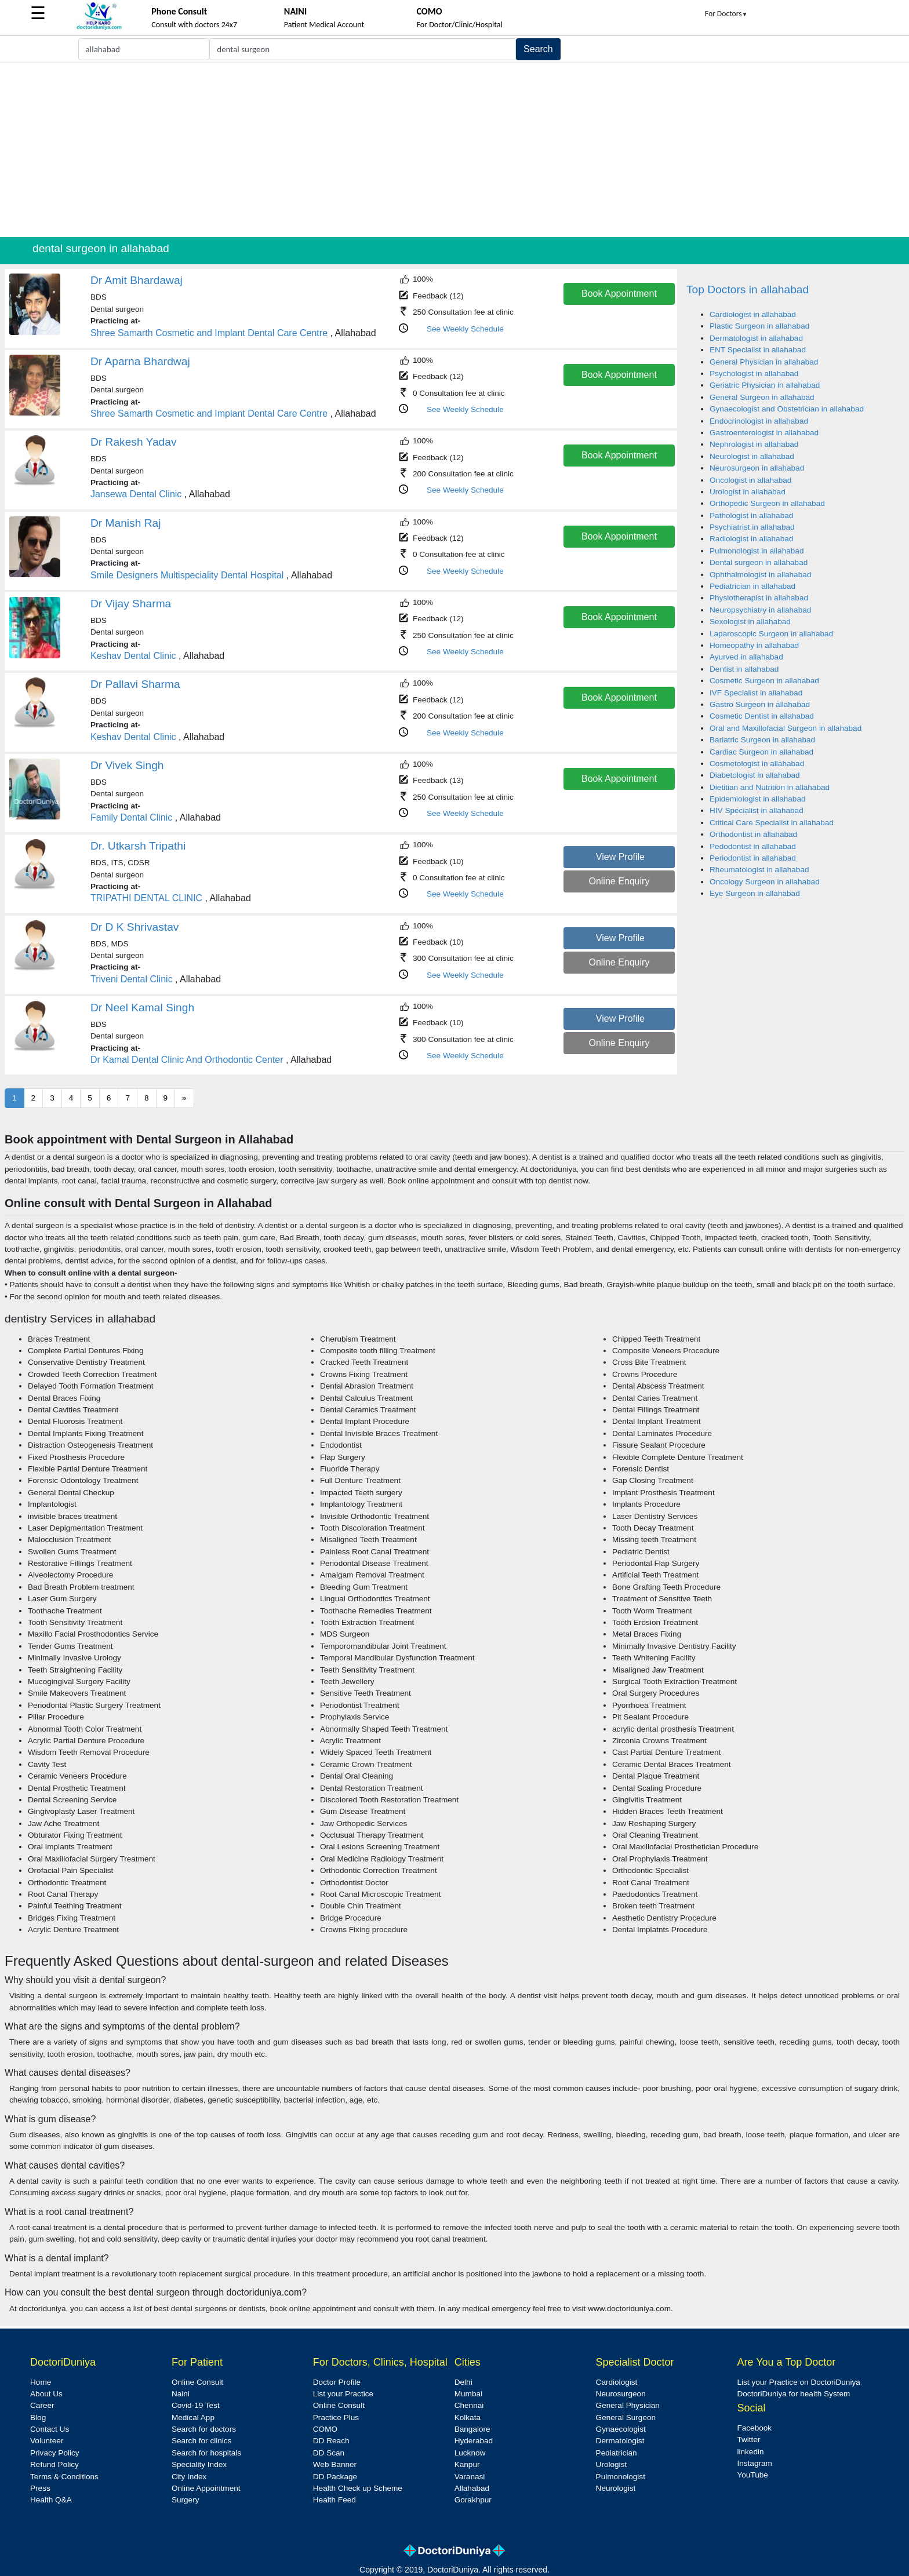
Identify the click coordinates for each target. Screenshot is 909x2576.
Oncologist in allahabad (750, 480)
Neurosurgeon (621, 2393)
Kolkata (467, 2417)
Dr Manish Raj (125, 523)
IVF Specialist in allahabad (756, 692)
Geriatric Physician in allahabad (765, 385)
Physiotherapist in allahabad (759, 597)
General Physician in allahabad (764, 362)
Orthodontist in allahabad (753, 834)
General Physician (628, 2405)
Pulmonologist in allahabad (756, 550)
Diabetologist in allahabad (755, 775)
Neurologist (616, 2488)
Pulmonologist (620, 2476)
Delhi (463, 2382)
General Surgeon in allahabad (762, 397)
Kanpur (467, 2464)
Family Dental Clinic (131, 817)
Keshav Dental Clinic (133, 656)
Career (42, 2405)
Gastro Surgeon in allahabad (760, 704)
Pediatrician (616, 2453)
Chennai (469, 2405)
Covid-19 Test (196, 2405)
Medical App (193, 2417)
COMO (325, 2429)
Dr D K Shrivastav (134, 927)
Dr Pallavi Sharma (135, 684)
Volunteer (46, 2440)
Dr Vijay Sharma (130, 603)
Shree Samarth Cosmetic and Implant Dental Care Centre (209, 333)
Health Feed (334, 2499)
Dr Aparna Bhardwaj (140, 361)
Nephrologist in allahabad (754, 444)
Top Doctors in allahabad (747, 289)
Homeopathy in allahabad (754, 645)
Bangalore (472, 2429)
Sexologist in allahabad (750, 621)
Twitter (748, 2439)
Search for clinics (202, 2440)
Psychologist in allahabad (754, 373)
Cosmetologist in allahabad (757, 763)
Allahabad (471, 2488)
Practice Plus (336, 2417)
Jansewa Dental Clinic (135, 494)
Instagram (754, 2463)
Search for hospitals (206, 2453)
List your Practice (343, 2393)
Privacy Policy (54, 2453)
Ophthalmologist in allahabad (760, 574)
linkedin (750, 2451)
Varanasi (469, 2476)
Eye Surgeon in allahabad (755, 893)
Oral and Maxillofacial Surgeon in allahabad (785, 728)
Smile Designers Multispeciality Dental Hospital (186, 575)
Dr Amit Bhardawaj (136, 280)
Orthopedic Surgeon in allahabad (767, 503)
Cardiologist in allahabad (753, 314)
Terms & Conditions (64, 2476)
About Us (46, 2393)
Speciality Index (199, 2464)
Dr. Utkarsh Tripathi (138, 846)
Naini (181, 2393)
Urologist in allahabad (748, 491)
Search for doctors (204, 2429)
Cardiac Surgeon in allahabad (761, 752)
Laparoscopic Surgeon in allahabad (771, 633)
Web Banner (335, 2464)
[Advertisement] (454, 150)
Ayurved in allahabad (746, 657)
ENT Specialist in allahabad (758, 349)
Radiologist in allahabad (751, 538)
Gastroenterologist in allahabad (764, 432)
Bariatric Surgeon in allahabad (762, 739)
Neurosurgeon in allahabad (757, 468)
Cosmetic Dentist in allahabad (762, 716)
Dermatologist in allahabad (756, 338)
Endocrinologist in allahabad (759, 421)
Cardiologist (617, 2382)
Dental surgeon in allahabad (759, 562)
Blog (38, 2417)
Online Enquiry (618, 881)
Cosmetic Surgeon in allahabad (764, 680)
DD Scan (328, 2453)
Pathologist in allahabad (751, 515)
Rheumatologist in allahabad (759, 869)
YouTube (752, 2475)
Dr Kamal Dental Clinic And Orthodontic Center (186, 1060)
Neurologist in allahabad (752, 456)
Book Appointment (619, 293)
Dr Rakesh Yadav (133, 442)
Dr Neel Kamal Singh (142, 1007)
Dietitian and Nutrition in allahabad (770, 787)
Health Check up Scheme (357, 2488)
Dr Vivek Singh (127, 765)
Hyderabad (473, 2440)
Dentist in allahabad (744, 669)
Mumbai (468, 2393)
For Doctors (726, 14)
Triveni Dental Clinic (131, 979)
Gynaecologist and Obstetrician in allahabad (787, 409)
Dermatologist (620, 2440)
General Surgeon (626, 2417)
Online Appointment (206, 2488)
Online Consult (197, 2382)
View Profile (620, 857)
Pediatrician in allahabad (752, 586)
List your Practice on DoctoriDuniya (798, 2382)
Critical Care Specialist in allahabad (772, 822)
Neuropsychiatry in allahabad (760, 610)
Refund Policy (54, 2464)
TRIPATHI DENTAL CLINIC (146, 898)
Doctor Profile (337, 2382)
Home (40, 2382)
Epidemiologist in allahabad (758, 799)
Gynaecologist (621, 2429)
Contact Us (49, 2429)
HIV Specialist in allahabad (756, 810)
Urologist (611, 2464)
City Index (189, 2476)
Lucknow (470, 2453)
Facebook (754, 2428)
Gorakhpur (473, 2499)
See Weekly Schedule (465, 329)
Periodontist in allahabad (753, 858)
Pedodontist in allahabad (753, 846)
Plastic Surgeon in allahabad (759, 326)
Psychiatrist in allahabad (752, 527)
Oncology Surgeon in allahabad (765, 881)
